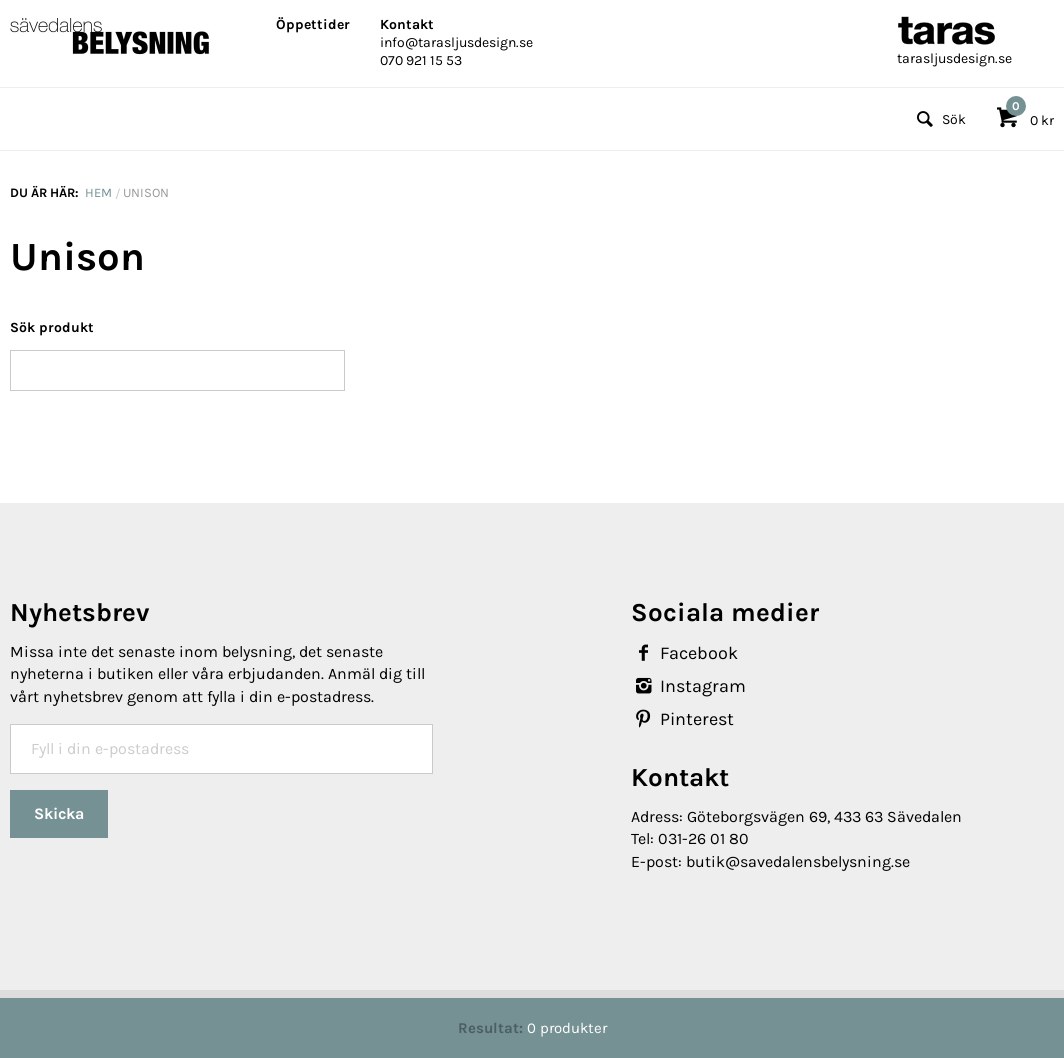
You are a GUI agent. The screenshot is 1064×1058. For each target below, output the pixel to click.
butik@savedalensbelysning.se (798, 861)
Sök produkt (52, 327)
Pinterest (682, 719)
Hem (98, 192)
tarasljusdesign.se (954, 58)
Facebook (684, 653)
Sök (938, 119)
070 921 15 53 (421, 60)
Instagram (688, 686)
